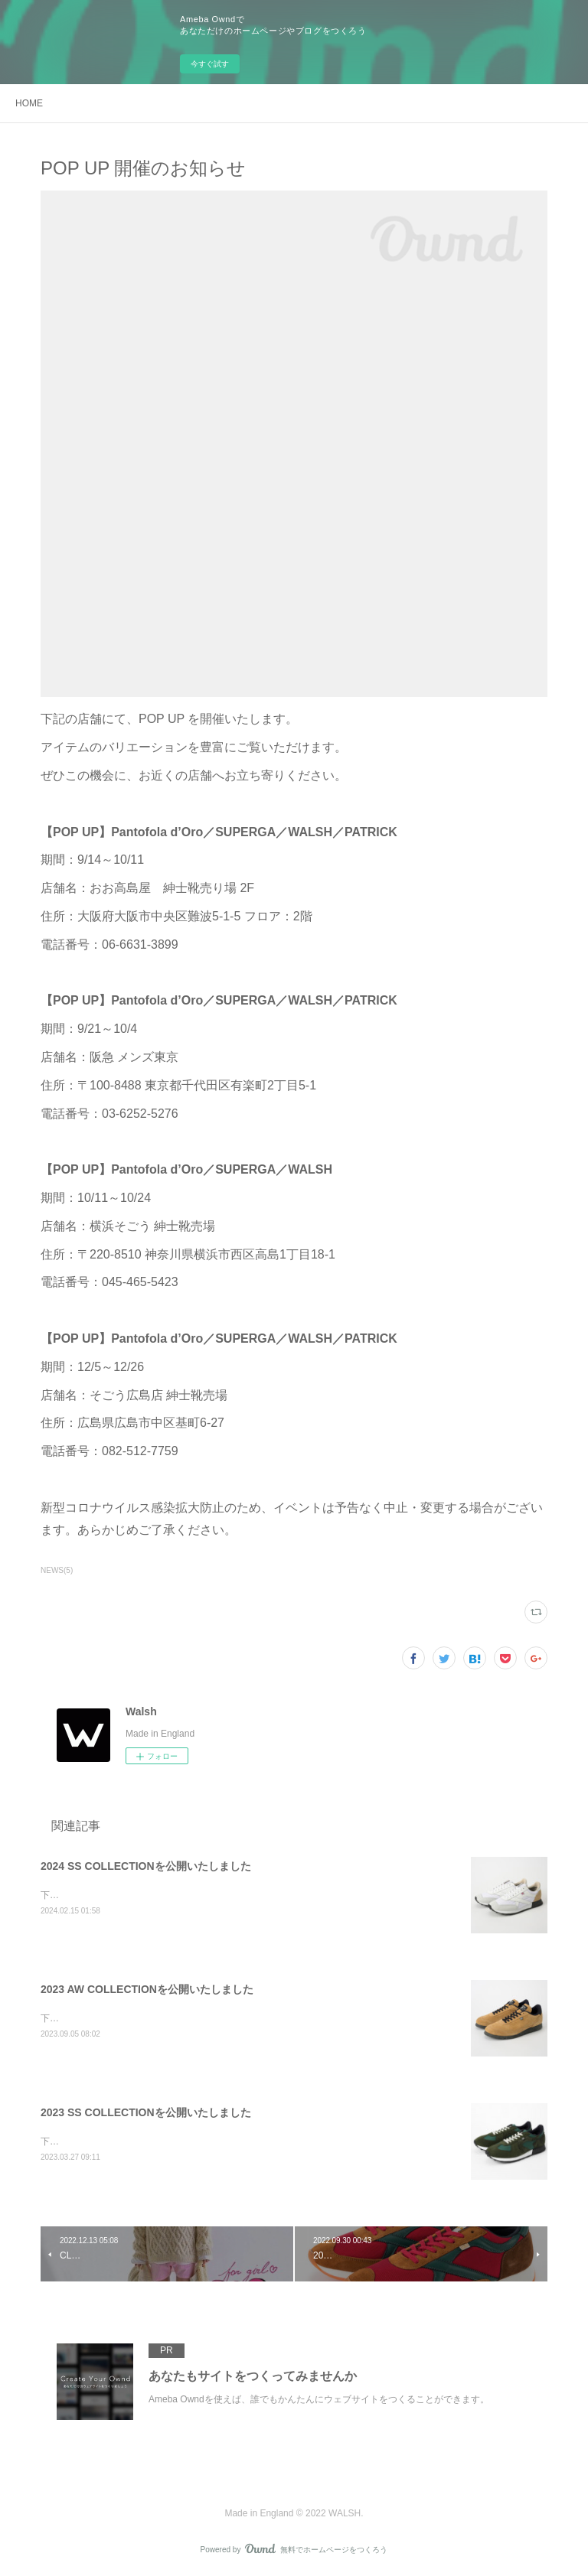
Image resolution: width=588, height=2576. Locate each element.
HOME (29, 103)
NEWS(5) (57, 1570)
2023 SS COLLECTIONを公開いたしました (146, 2112)
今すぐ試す (210, 64)
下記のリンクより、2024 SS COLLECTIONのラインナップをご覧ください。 (199, 1895)
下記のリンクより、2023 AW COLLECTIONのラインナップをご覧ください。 (200, 2018)
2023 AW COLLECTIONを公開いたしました (147, 1989)
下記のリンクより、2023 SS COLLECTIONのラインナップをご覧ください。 (199, 2141)
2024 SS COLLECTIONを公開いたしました (146, 1866)
